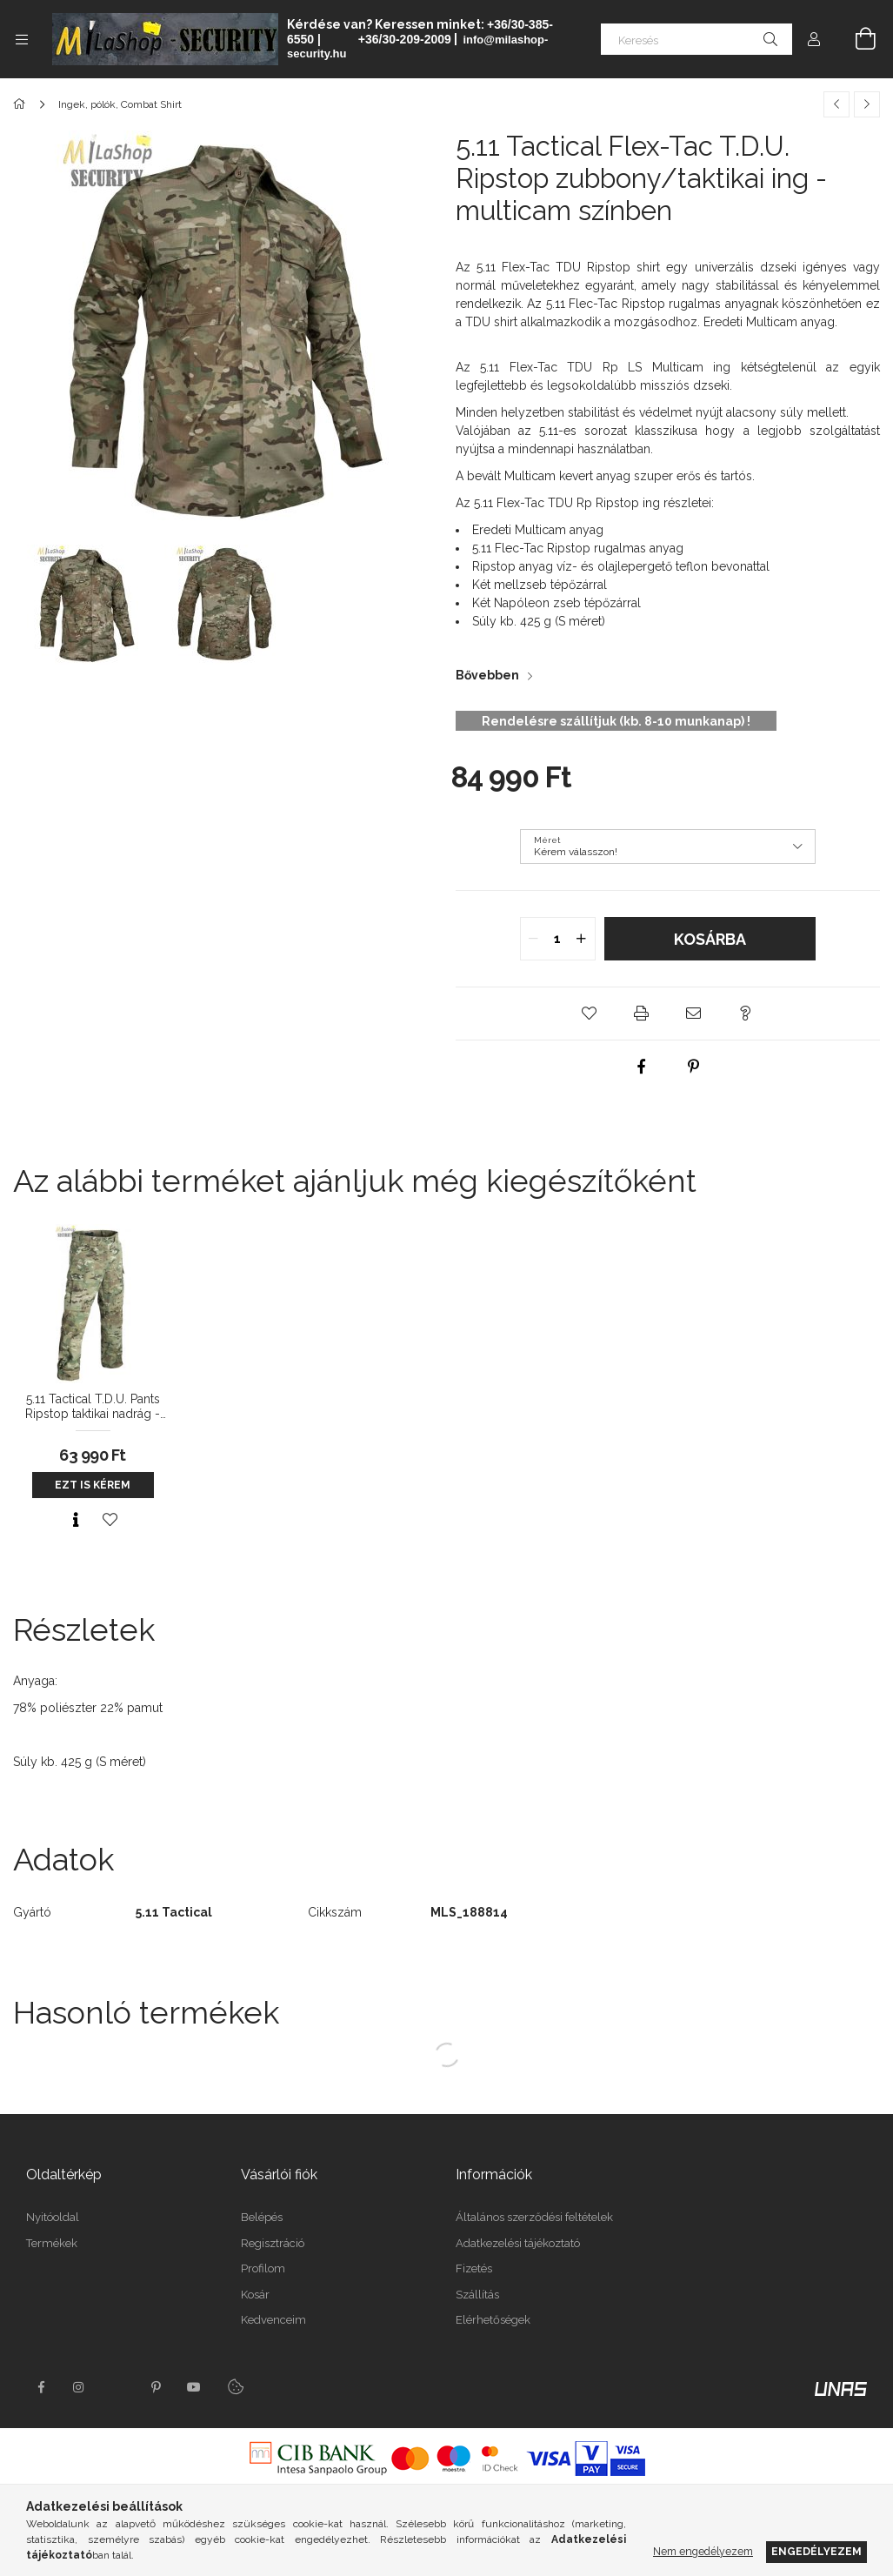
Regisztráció (272, 2243)
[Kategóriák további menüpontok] (21, 39)
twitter (117, 2387)
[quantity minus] (534, 939)
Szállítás (477, 2294)
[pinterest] (693, 1067)
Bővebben (487, 675)
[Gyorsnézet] (75, 1520)
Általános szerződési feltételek (534, 2217)
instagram (79, 2387)
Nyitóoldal (52, 2217)
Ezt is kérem (92, 1485)
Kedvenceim (273, 2319)
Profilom (263, 2268)
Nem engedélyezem (703, 2551)
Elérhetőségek (493, 2319)
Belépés (262, 2217)
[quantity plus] (582, 939)
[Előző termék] (836, 104)
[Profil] (814, 39)
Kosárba (710, 939)
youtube (194, 2387)
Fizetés (474, 2268)
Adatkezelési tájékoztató (518, 2243)
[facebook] (641, 1067)
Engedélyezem (816, 2551)
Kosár (255, 2294)
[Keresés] (696, 39)
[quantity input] (558, 939)
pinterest (155, 2387)
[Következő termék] (867, 104)
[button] (589, 1013)
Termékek (51, 2243)
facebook (41, 2387)
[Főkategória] (22, 104)
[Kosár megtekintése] (856, 39)
